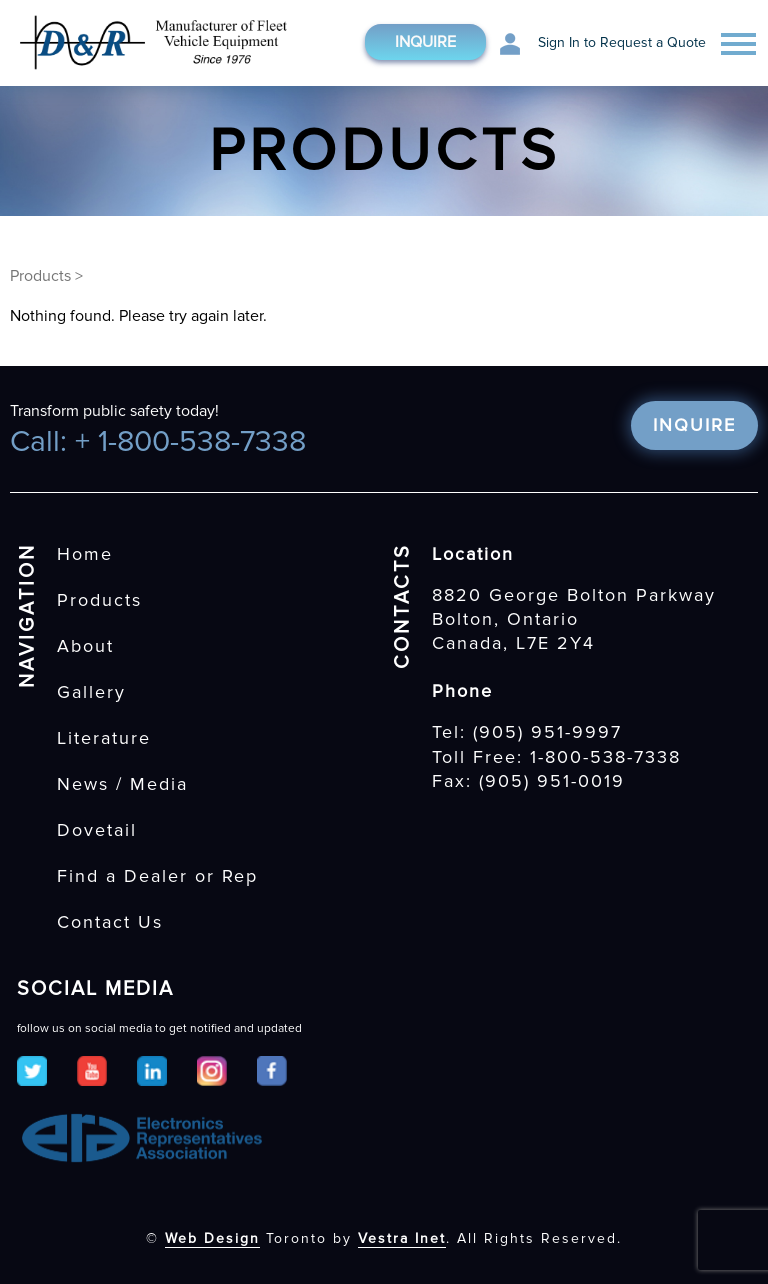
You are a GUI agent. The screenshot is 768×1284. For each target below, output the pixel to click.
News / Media (122, 784)
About (85, 646)
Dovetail (97, 830)
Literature (104, 738)
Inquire (425, 42)
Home (85, 554)
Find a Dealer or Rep (157, 876)
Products (40, 276)
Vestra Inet (402, 1238)
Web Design (212, 1238)
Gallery (91, 692)
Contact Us (110, 922)
